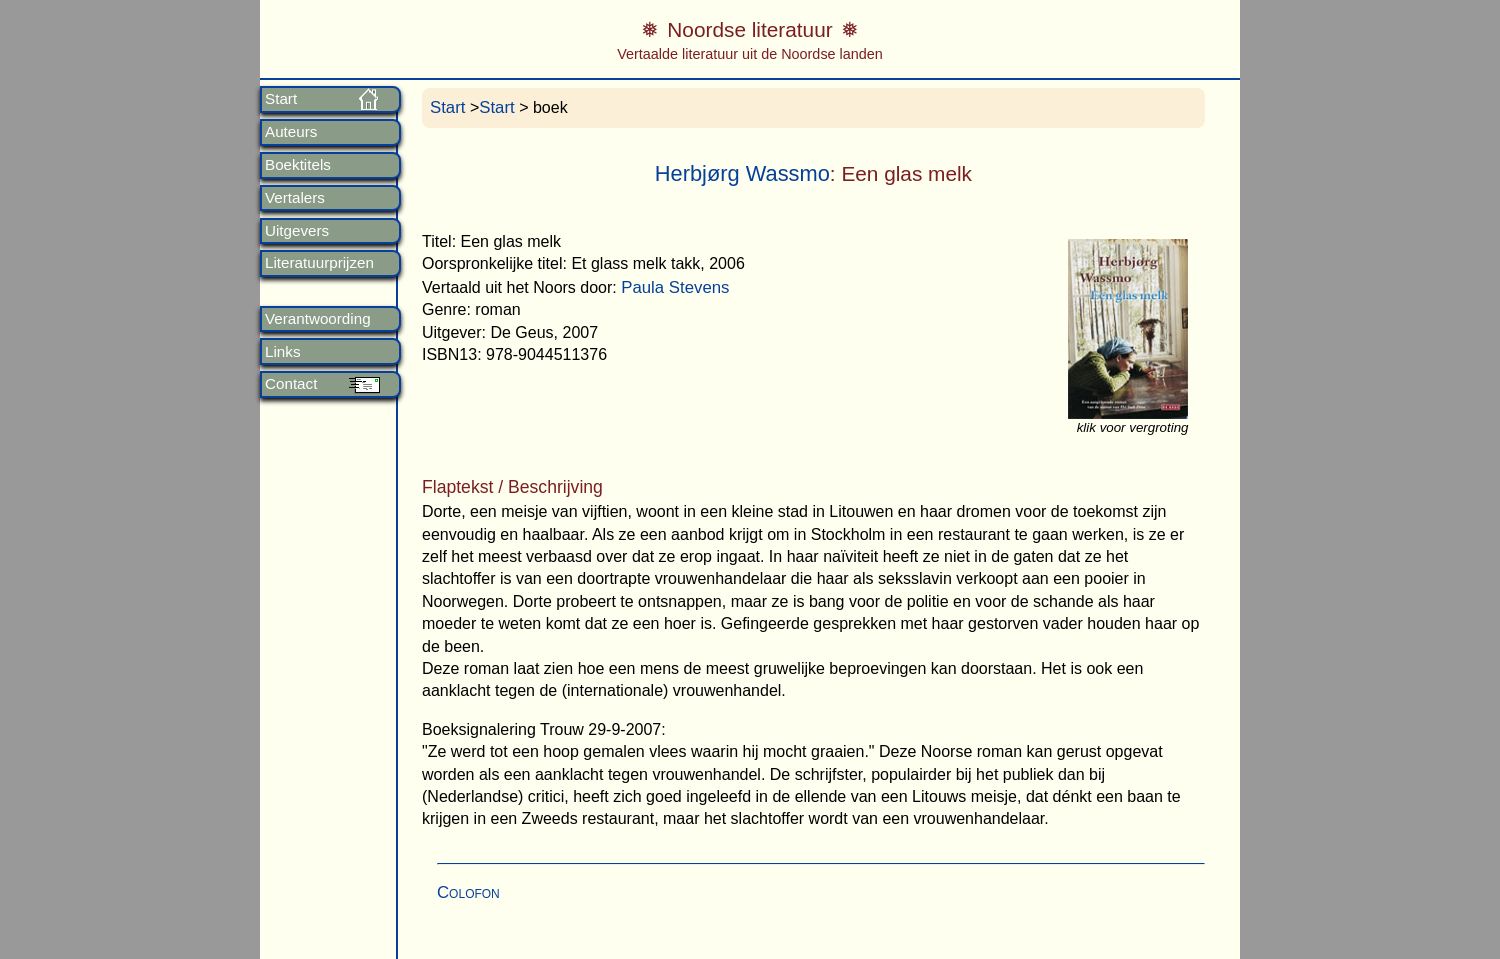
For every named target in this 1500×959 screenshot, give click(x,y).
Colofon (468, 892)
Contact (291, 384)
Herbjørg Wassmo (742, 173)
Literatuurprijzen (319, 263)
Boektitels (298, 165)
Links (282, 352)
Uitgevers (297, 231)
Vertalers (295, 198)
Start (281, 99)
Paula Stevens (675, 287)
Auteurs (291, 132)
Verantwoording (318, 319)
